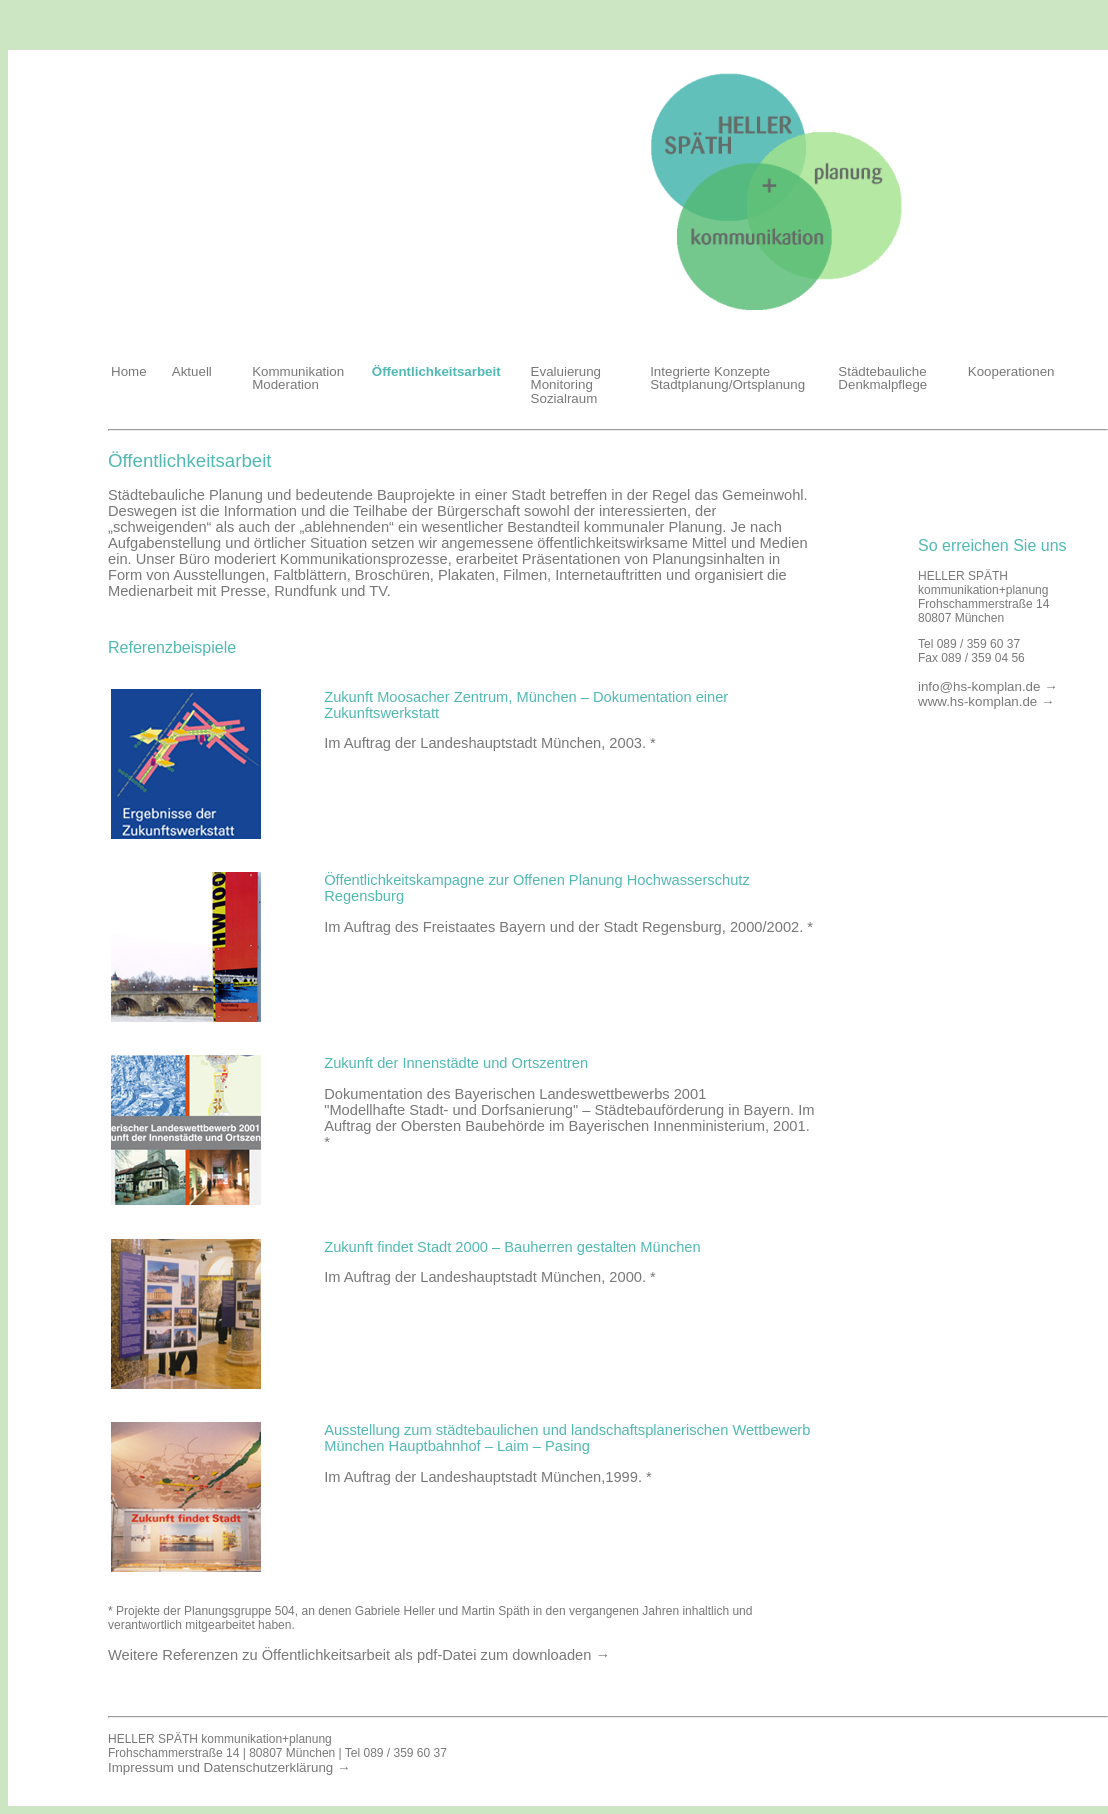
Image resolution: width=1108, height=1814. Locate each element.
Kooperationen (1011, 371)
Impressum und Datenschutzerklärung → (229, 1767)
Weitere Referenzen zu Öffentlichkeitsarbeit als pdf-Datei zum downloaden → (359, 1655)
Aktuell (192, 371)
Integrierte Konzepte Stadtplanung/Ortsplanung (727, 378)
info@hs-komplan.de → (987, 686)
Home (129, 371)
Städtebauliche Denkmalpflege (882, 378)
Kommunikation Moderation (298, 378)
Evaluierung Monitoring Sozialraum (566, 385)
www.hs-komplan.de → (986, 701)
